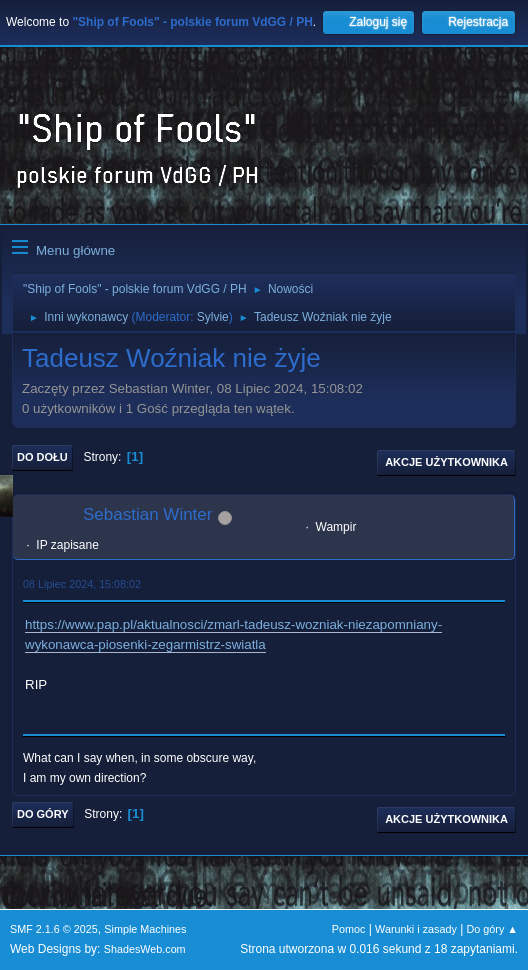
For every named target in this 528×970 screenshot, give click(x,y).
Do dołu (42, 457)
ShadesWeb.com (145, 949)
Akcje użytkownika (446, 462)
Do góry (43, 814)
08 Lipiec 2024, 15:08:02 (82, 584)
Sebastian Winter (147, 514)
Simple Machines (145, 929)
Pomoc (349, 929)
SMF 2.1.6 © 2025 (54, 929)
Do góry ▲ (492, 929)
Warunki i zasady (416, 929)
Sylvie (213, 317)
